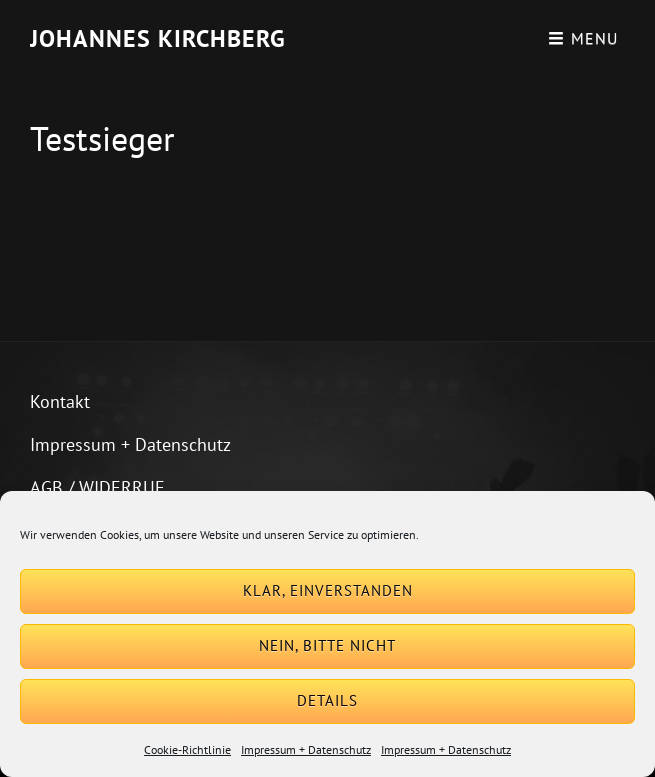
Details (327, 700)
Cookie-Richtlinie (187, 749)
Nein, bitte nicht (327, 645)
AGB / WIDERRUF (97, 487)
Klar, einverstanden (328, 590)
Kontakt (60, 401)
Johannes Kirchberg (158, 38)
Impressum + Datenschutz (306, 749)
